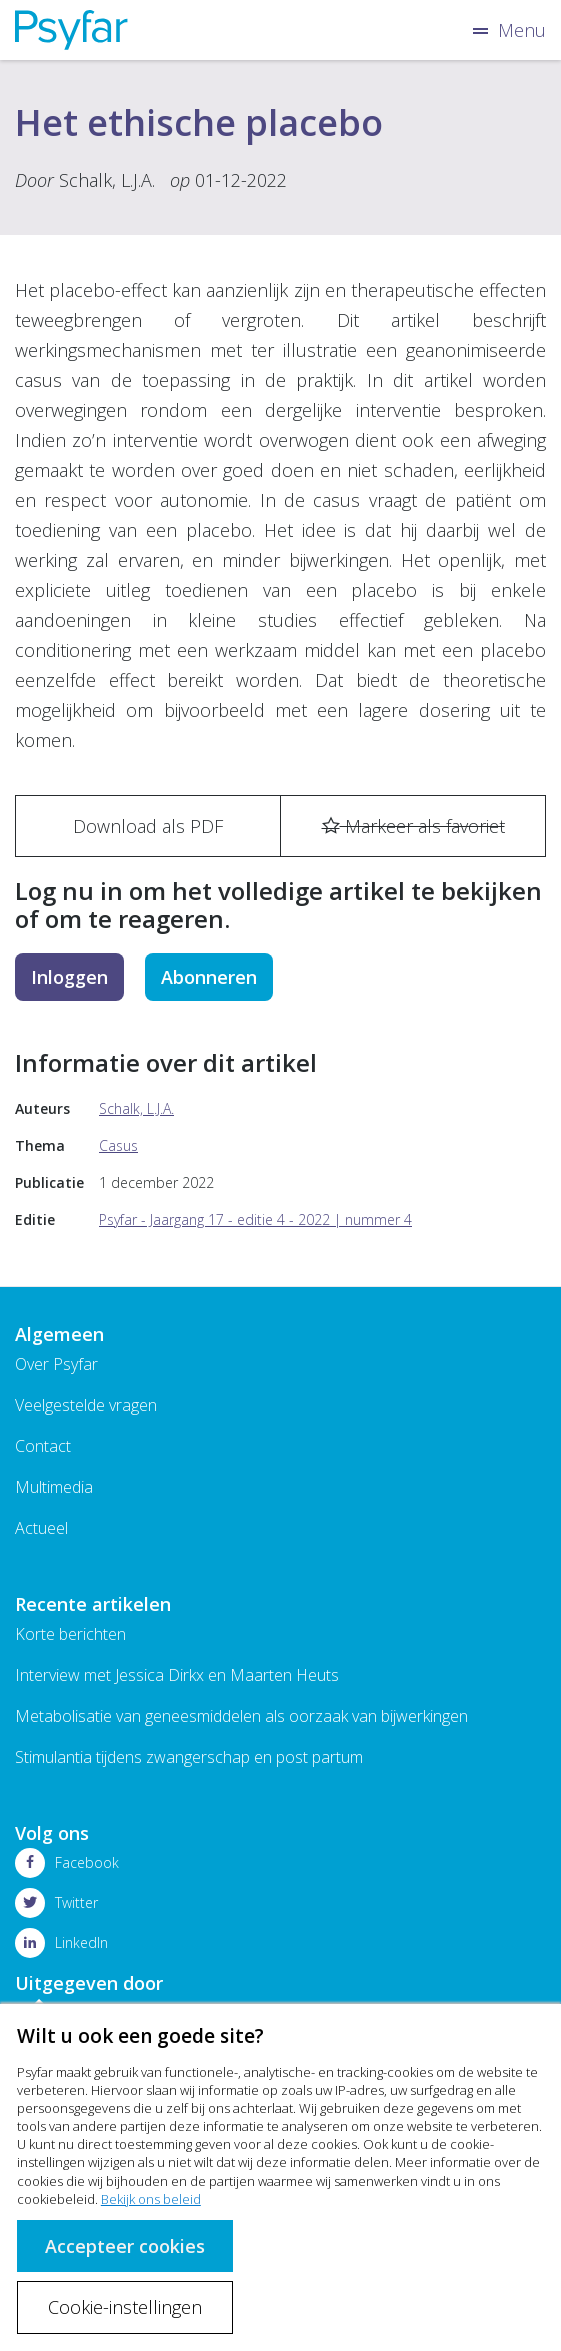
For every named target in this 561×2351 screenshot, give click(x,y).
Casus (118, 1145)
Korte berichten (70, 1634)
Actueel (41, 1528)
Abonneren (209, 977)
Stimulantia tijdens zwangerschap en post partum (189, 1757)
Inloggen (69, 977)
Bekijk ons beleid (151, 2199)
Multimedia (54, 1487)
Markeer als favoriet (413, 826)
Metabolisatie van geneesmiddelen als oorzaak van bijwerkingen (241, 1716)
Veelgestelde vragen (86, 1405)
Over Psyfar (56, 1364)
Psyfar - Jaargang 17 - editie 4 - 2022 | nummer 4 (255, 1219)
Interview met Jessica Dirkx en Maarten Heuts (177, 1675)
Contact (43, 1446)
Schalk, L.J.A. (107, 180)
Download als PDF (148, 826)
